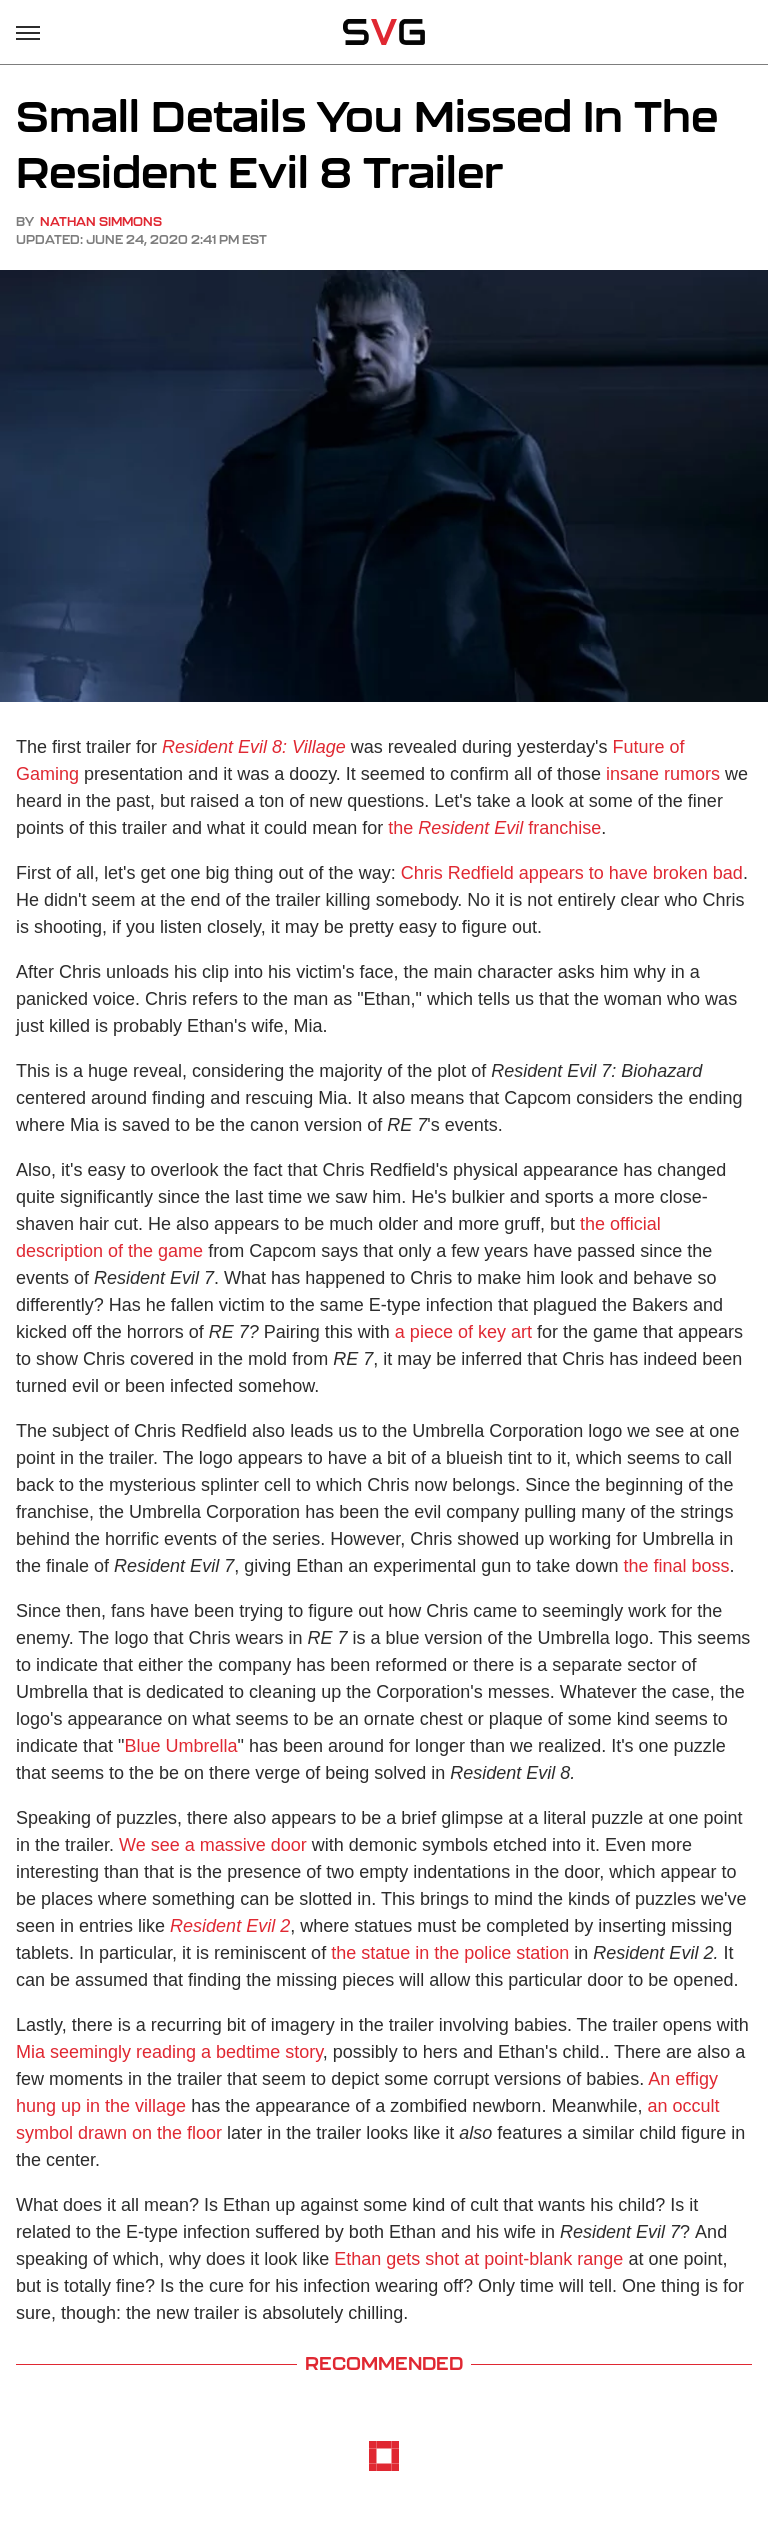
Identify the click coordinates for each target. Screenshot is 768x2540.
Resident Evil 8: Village (254, 747)
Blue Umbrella (180, 1746)
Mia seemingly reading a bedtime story (169, 2052)
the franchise (494, 828)
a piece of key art (463, 1332)
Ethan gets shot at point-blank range (478, 2259)
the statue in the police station (450, 1953)
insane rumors (663, 774)
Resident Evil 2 (230, 1926)
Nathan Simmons (101, 221)
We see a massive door (213, 1845)
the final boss (676, 1566)
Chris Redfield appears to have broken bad (572, 873)
